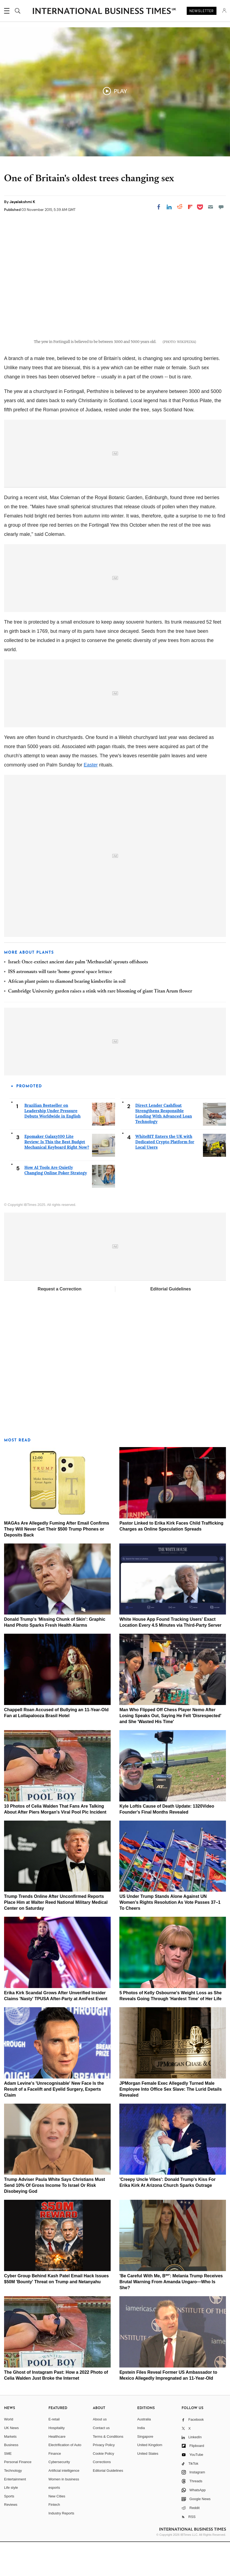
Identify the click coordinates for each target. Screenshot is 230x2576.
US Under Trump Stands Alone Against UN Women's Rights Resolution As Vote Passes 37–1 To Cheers (169, 1936)
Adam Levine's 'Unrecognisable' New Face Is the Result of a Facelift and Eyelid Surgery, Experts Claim (54, 2123)
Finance (54, 2488)
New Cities (56, 2530)
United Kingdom (149, 2479)
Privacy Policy (104, 2479)
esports (54, 2522)
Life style (11, 2522)
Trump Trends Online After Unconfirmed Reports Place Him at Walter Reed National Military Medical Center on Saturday (56, 1936)
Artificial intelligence (63, 2505)
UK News (11, 2462)
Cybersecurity (59, 2496)
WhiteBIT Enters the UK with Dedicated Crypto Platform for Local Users (164, 1176)
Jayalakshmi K (22, 201)
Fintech (54, 2539)
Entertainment (15, 2513)
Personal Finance (17, 2496)
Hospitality (56, 2462)
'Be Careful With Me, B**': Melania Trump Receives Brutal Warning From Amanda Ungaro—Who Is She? (171, 2316)
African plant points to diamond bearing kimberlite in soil (67, 1016)
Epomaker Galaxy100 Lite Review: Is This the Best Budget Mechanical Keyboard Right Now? (56, 1176)
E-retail (54, 2453)
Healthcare (56, 2471)
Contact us (101, 2462)
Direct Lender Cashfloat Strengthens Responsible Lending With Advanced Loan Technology (163, 1147)
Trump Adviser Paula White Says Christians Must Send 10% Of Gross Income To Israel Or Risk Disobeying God (54, 2219)
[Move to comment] (221, 207)
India (141, 2462)
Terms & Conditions (108, 2471)
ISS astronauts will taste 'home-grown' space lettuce (60, 1006)
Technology (13, 2505)
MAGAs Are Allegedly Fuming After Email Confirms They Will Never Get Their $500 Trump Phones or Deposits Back (56, 1563)
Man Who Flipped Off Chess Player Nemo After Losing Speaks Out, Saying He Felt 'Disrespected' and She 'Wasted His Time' (170, 1749)
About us (100, 2453)
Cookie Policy (103, 2488)
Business (11, 2479)
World (8, 2453)
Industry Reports (61, 2547)
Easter (91, 799)
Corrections (102, 2496)
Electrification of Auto (64, 2479)
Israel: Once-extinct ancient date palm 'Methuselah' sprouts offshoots (78, 996)
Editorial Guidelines (170, 1323)
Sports (9, 2530)
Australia (144, 2453)
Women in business (63, 2513)
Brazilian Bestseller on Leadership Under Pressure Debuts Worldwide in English (52, 1145)
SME (8, 2488)
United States (147, 2488)
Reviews (10, 2539)
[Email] (210, 207)
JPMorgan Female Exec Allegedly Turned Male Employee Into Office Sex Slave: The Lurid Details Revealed (170, 2123)
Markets (10, 2471)
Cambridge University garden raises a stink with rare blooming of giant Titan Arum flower (100, 1025)
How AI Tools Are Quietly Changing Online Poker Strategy (55, 1204)
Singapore (145, 2471)
